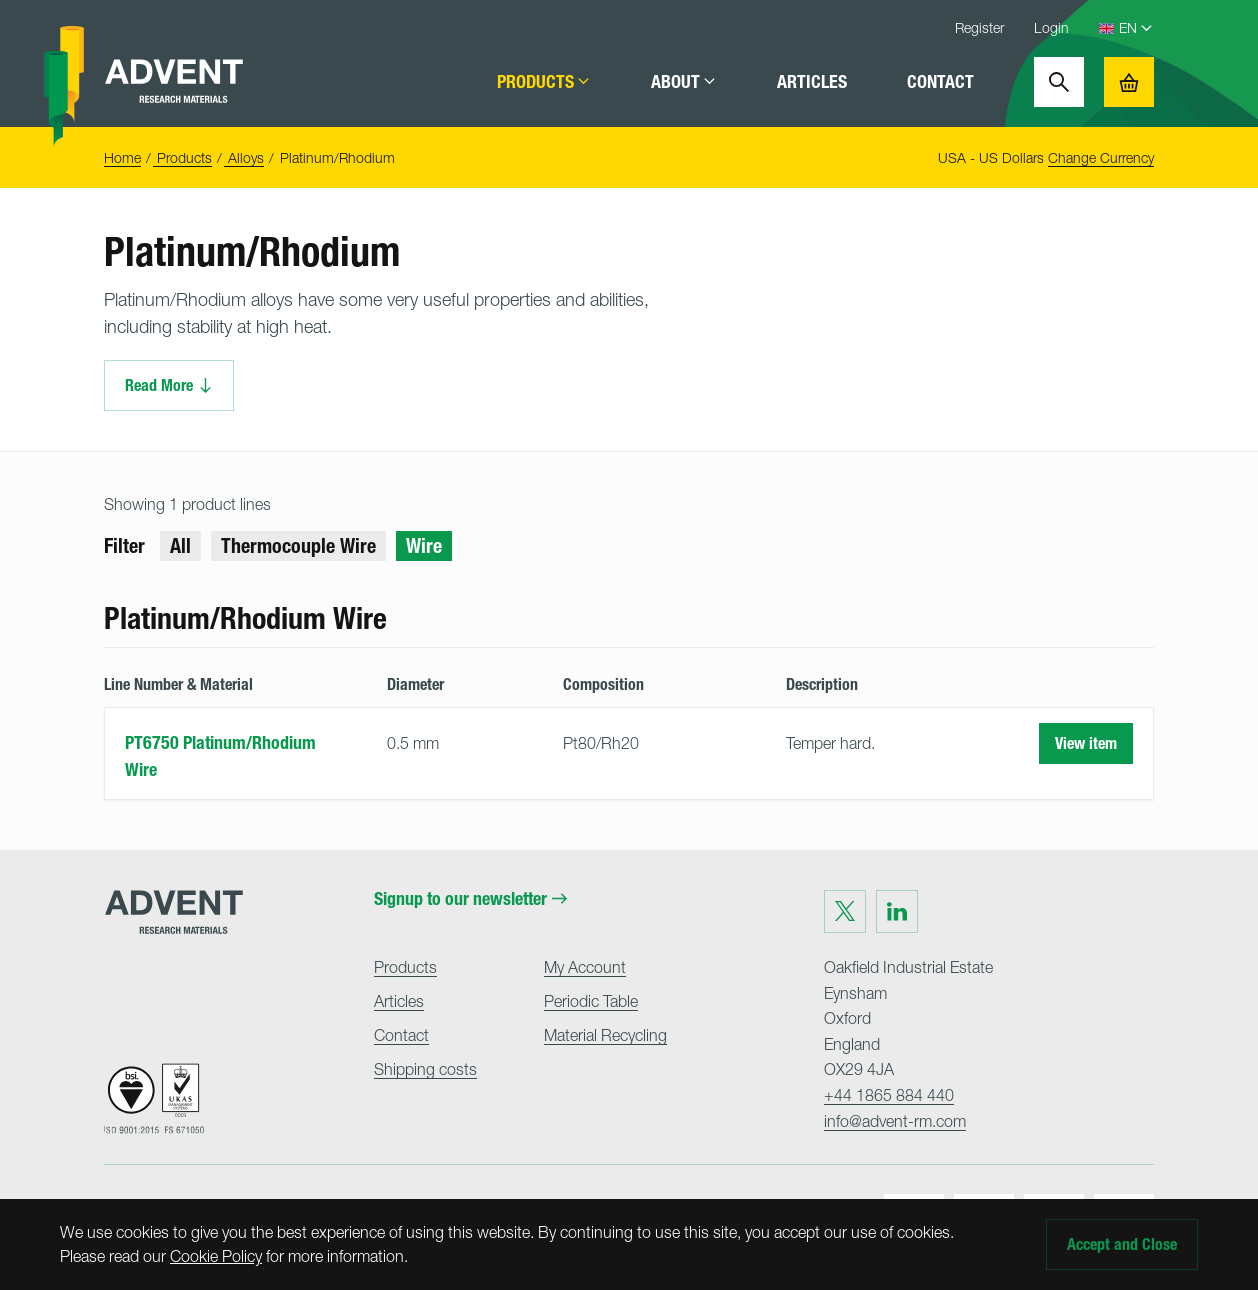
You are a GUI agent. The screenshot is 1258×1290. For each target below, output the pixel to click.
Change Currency (1101, 157)
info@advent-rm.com (895, 1121)
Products (544, 82)
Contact (940, 82)
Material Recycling (605, 1035)
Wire (424, 546)
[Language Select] (1136, 28)
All (180, 546)
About (684, 82)
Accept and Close (1122, 1244)
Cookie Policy (216, 1256)
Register (979, 27)
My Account (585, 967)
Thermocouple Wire (298, 546)
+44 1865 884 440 (889, 1095)
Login (1051, 27)
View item (1086, 743)
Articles (812, 82)
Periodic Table (591, 1001)
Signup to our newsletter (470, 899)
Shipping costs (425, 1069)
